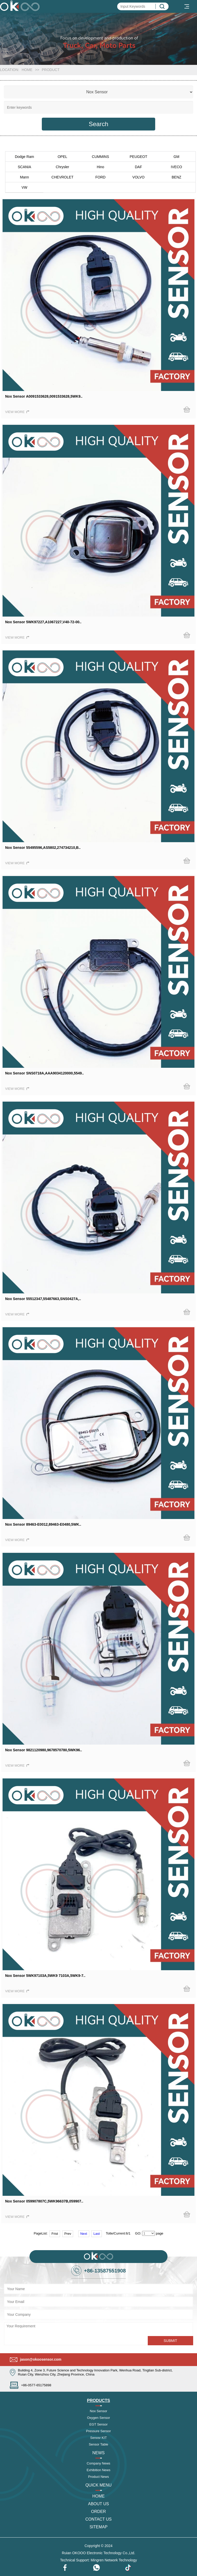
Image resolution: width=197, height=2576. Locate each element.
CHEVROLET (63, 177)
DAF (138, 167)
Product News (98, 2477)
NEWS (98, 2453)
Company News (98, 2463)
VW (24, 187)
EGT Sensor (98, 2424)
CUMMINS (100, 157)
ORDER (98, 2511)
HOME (27, 70)
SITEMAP (98, 2527)
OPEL (62, 157)
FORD (100, 177)
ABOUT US (98, 2504)
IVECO (176, 167)
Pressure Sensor (98, 2431)
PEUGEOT (138, 157)
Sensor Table (98, 2444)
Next (83, 2234)
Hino (100, 167)
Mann (24, 177)
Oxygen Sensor (98, 2418)
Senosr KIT (98, 2438)
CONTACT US (98, 2519)
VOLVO (138, 177)
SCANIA (24, 167)
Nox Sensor (98, 2411)
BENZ (176, 177)
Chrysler (62, 167)
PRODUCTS (98, 2400)
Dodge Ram (24, 157)
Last (96, 2234)
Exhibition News (99, 2470)
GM (177, 157)
